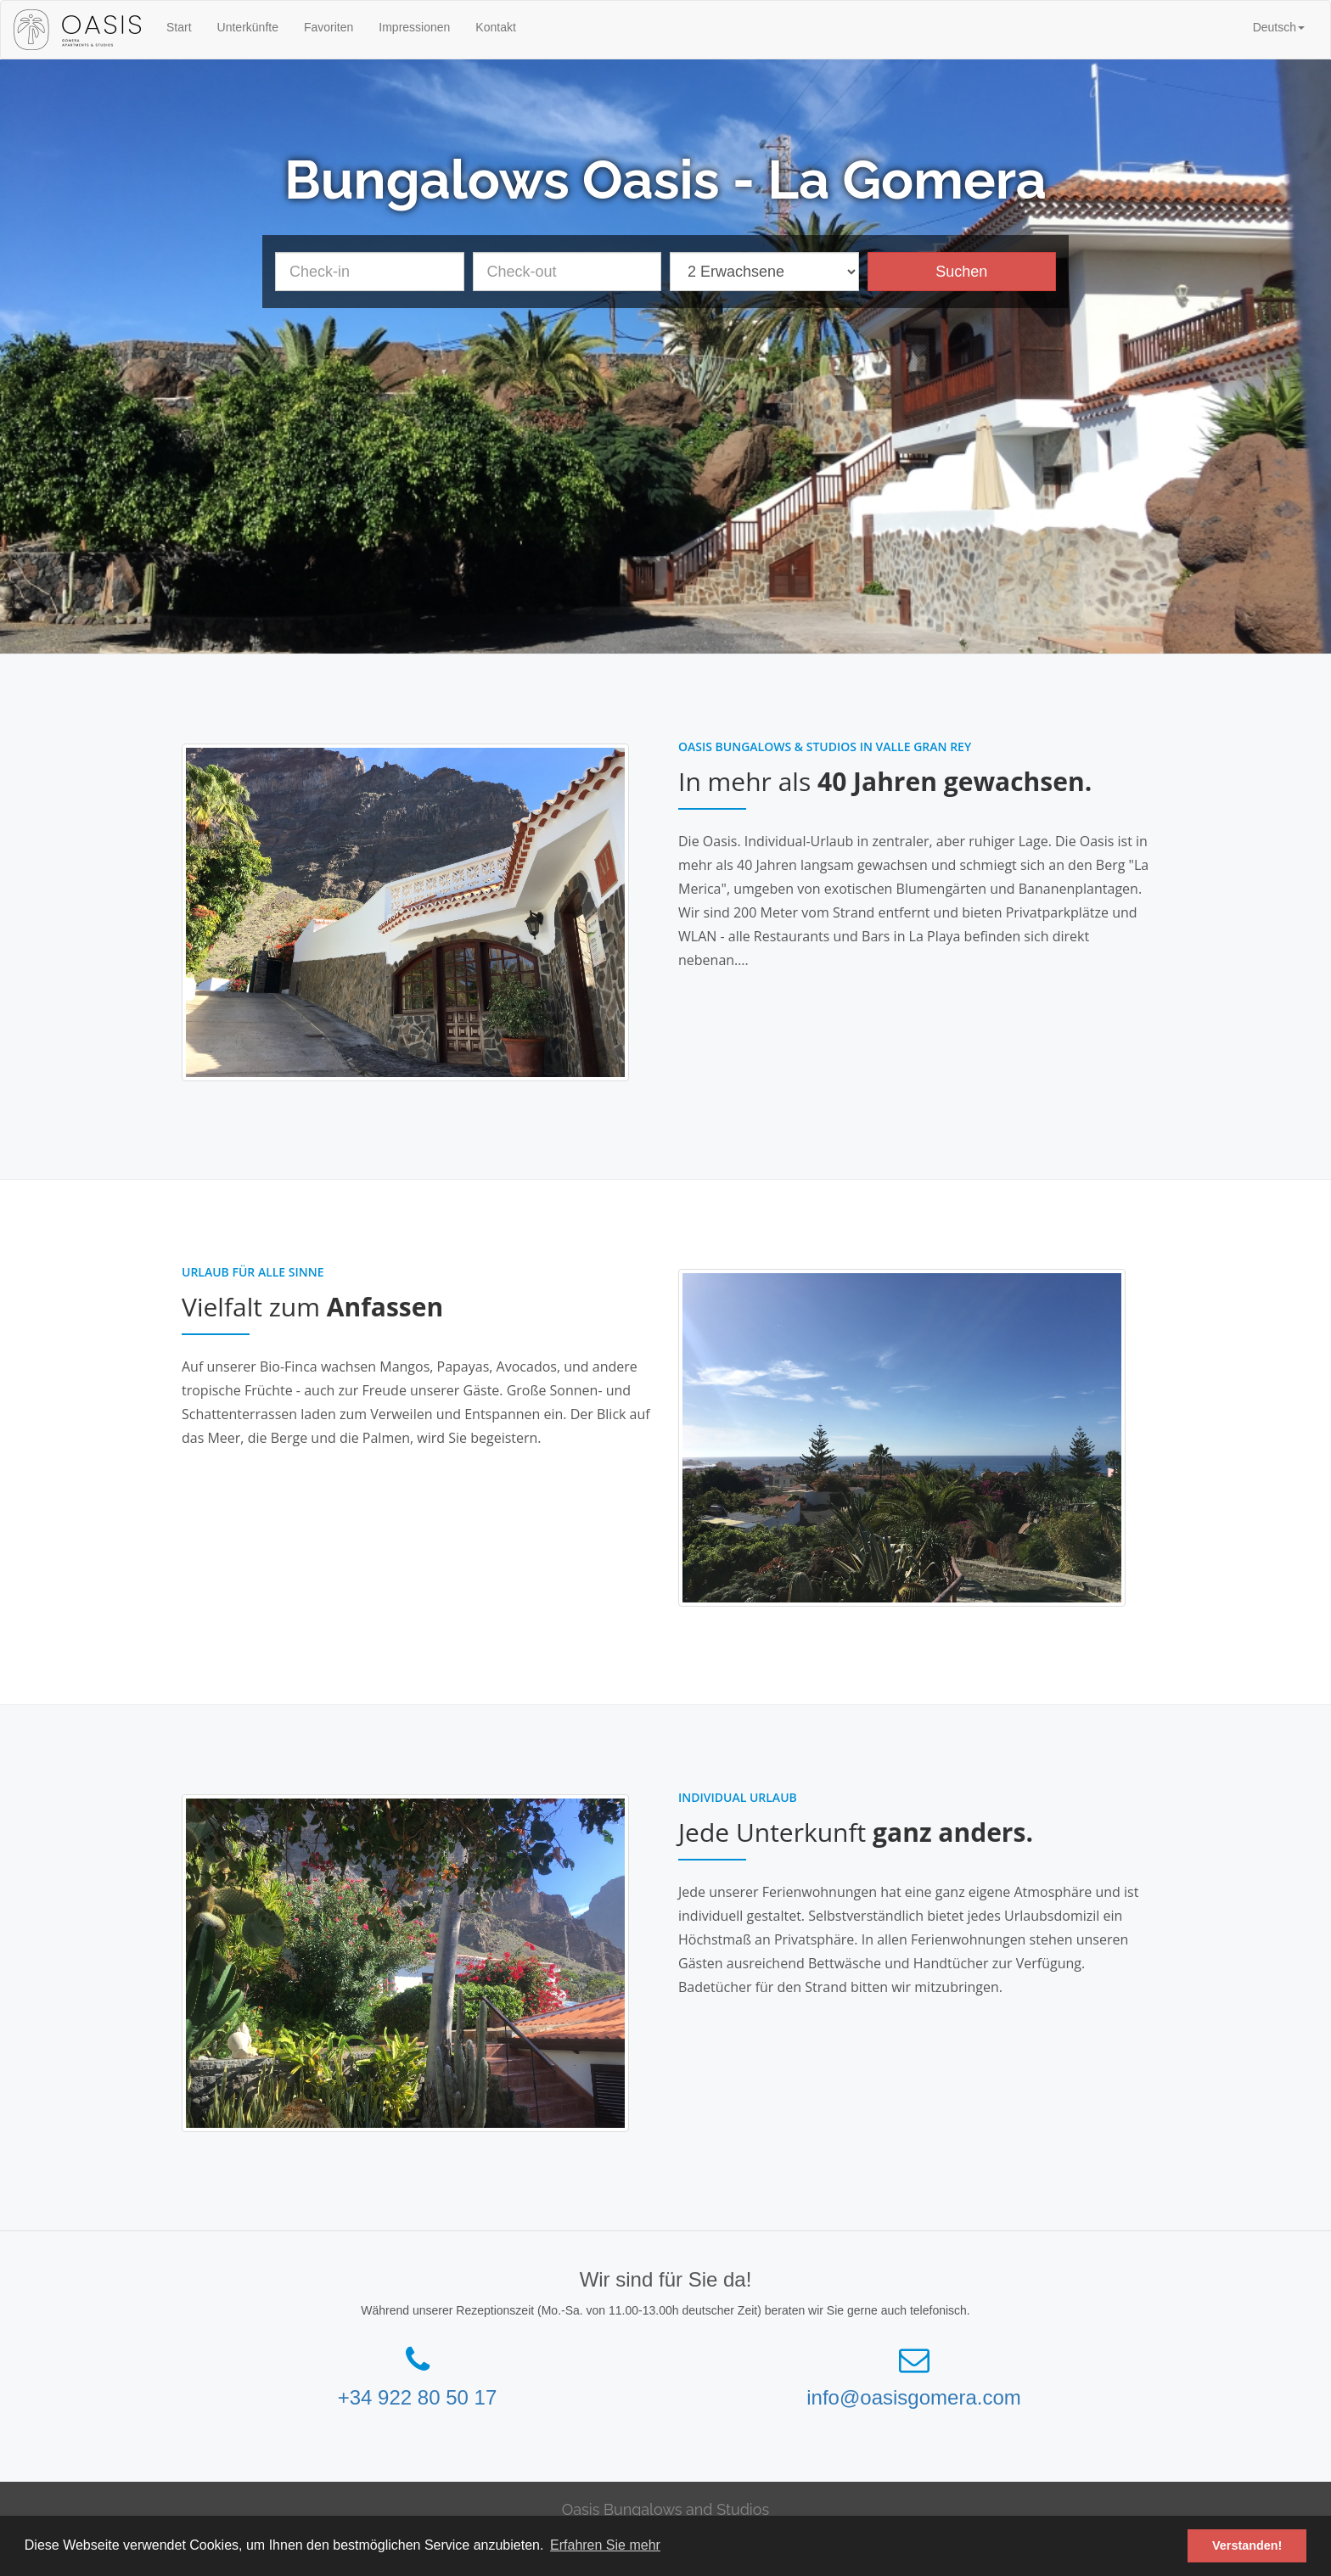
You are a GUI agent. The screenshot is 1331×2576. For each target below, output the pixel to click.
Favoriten (328, 27)
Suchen (961, 271)
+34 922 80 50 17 (417, 2397)
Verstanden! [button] (1247, 2545)
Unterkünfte (247, 27)
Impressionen (414, 27)
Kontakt (495, 27)
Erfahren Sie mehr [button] (605, 2545)
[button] (1278, 27)
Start (179, 27)
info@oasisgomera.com (913, 2397)
